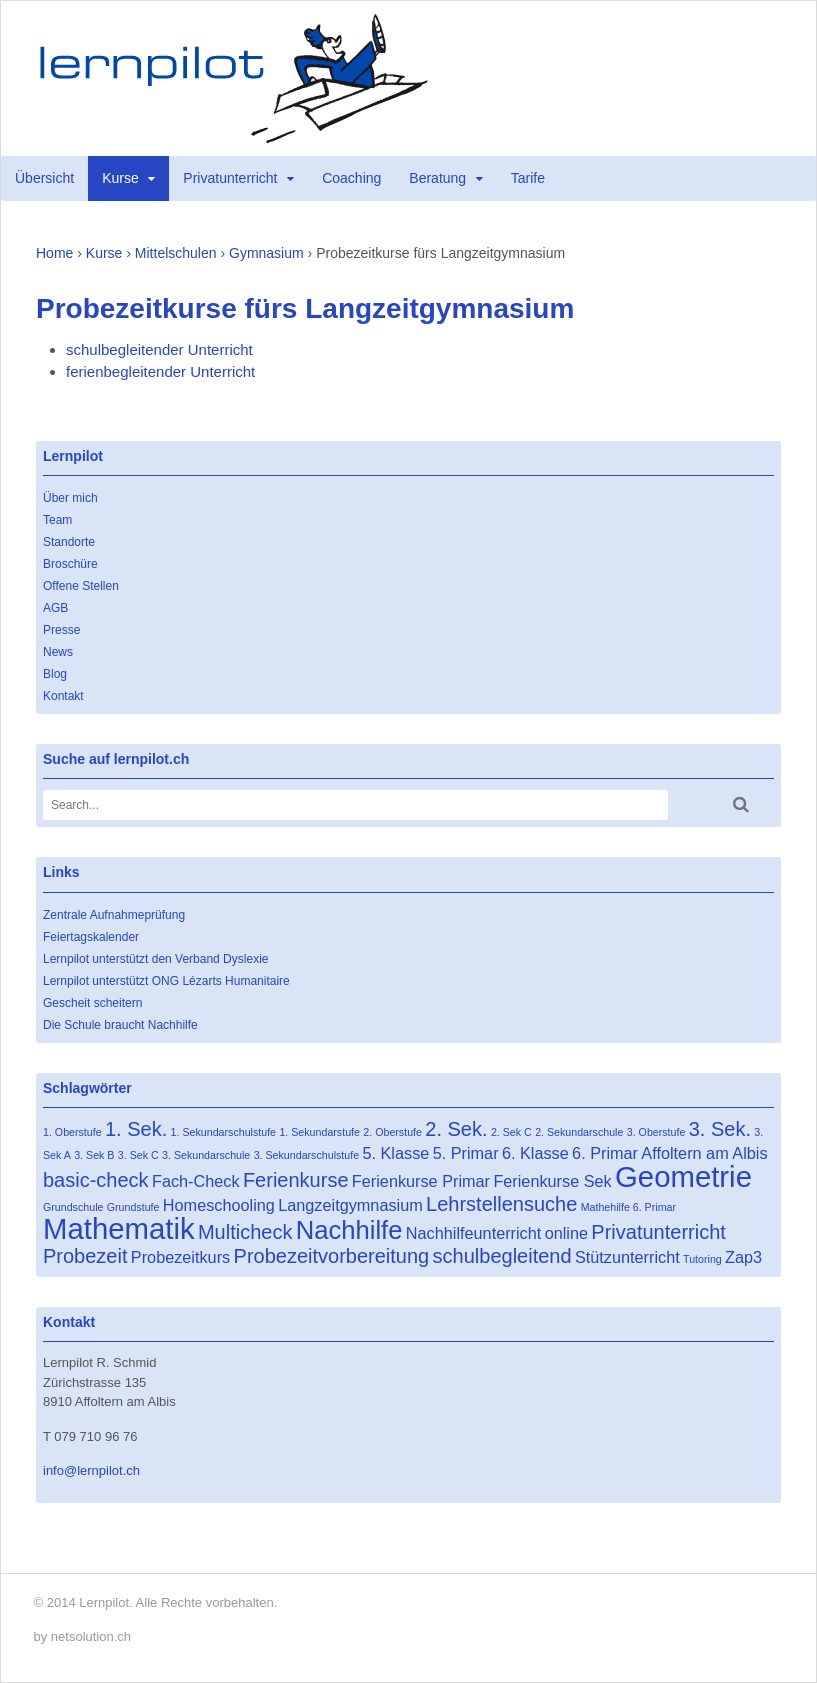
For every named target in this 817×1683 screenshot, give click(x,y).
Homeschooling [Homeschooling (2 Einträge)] (219, 1205)
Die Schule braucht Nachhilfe (120, 1025)
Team (57, 520)
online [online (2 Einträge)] (566, 1233)
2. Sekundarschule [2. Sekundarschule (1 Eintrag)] (579, 1132)
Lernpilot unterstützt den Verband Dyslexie (155, 959)
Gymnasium (266, 253)
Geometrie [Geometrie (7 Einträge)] (683, 1176)
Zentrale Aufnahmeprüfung (114, 915)
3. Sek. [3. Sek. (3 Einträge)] (720, 1129)
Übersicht (44, 178)
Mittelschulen (176, 253)
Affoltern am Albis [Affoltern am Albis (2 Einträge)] (704, 1153)
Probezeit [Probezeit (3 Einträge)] (85, 1256)
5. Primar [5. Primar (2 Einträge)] (466, 1153)
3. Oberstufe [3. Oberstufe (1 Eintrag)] (656, 1132)
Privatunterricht (230, 178)
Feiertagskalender (91, 937)
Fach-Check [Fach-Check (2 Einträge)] (196, 1181)
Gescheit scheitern (92, 1003)
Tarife (528, 178)
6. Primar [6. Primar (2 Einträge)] (605, 1153)
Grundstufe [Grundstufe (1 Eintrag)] (133, 1207)
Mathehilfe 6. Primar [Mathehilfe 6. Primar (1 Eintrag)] (628, 1207)
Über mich (70, 498)
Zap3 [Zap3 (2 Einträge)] (743, 1257)
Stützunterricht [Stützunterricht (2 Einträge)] (627, 1257)
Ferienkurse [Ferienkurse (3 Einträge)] (296, 1180)
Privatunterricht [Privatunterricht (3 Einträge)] (658, 1232)
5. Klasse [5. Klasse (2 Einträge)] (395, 1153)
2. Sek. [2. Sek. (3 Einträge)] (456, 1129)
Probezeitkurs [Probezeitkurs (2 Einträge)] (180, 1257)
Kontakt (63, 696)
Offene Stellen (81, 586)
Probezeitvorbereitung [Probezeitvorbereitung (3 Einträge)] (332, 1256)
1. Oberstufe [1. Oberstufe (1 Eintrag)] (72, 1132)
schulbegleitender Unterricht (159, 349)
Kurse (120, 178)
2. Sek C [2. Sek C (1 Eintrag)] (511, 1132)
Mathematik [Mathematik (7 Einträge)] (119, 1228)
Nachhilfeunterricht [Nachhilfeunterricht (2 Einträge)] (473, 1233)
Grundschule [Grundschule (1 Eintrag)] (73, 1207)
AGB (55, 608)
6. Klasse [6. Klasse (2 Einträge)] (535, 1153)
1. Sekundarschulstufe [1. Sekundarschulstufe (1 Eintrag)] (223, 1132)
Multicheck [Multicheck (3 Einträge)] (245, 1232)
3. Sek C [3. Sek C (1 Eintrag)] (138, 1155)
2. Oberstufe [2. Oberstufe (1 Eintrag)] (392, 1132)
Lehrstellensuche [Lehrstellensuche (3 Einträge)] (501, 1204)
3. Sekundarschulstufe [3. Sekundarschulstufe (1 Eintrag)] (306, 1155)
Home (54, 253)
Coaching (351, 178)
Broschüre (70, 564)
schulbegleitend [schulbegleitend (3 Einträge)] (502, 1256)
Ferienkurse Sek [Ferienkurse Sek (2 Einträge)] (552, 1181)
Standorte (69, 542)
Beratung (437, 178)
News (58, 652)
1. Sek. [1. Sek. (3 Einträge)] (136, 1129)
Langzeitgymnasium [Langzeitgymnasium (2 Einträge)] (350, 1205)
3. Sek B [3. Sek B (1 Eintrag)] (94, 1155)
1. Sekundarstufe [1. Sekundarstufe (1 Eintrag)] (319, 1132)
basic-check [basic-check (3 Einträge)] (96, 1180)
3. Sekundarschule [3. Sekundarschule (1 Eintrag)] (206, 1155)
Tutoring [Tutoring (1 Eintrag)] (702, 1259)
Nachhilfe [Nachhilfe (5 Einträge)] (349, 1230)
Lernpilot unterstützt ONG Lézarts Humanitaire (166, 981)
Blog (55, 674)
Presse (61, 630)
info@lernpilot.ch (91, 1470)
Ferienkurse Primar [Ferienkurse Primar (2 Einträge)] (421, 1181)
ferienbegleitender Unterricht (160, 371)
